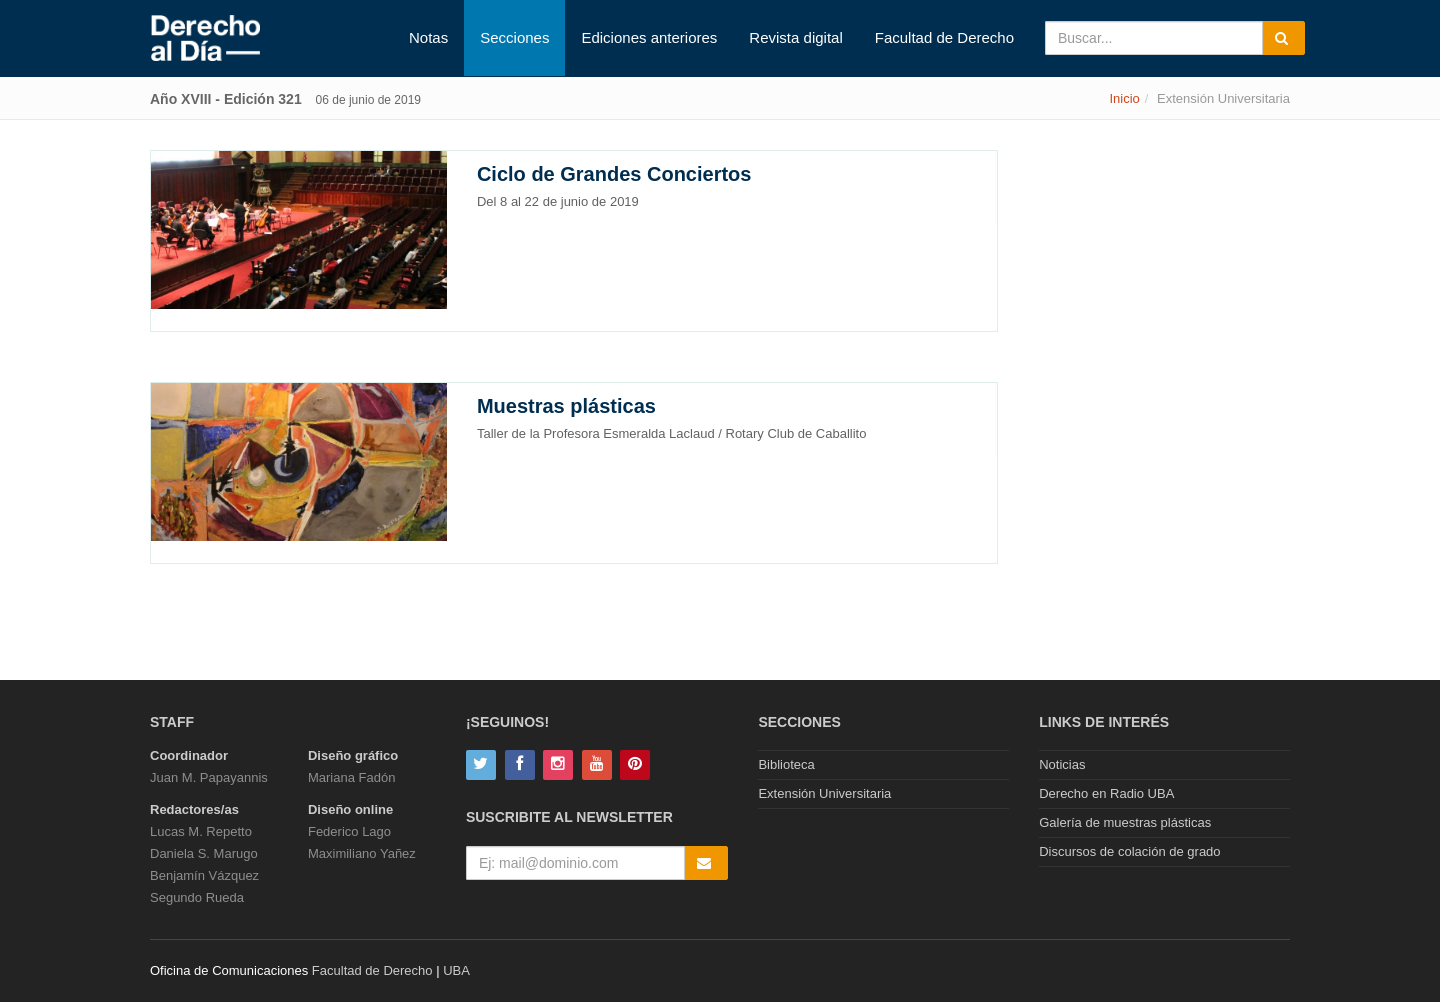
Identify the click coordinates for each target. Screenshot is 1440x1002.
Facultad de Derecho (944, 37)
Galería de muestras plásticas (1125, 822)
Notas (428, 37)
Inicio (1124, 98)
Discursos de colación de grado (1129, 851)
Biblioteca (786, 764)
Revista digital (795, 37)
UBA (456, 970)
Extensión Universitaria (824, 793)
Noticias (1062, 764)
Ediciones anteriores (649, 37)
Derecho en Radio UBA (1106, 793)
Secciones (514, 37)
